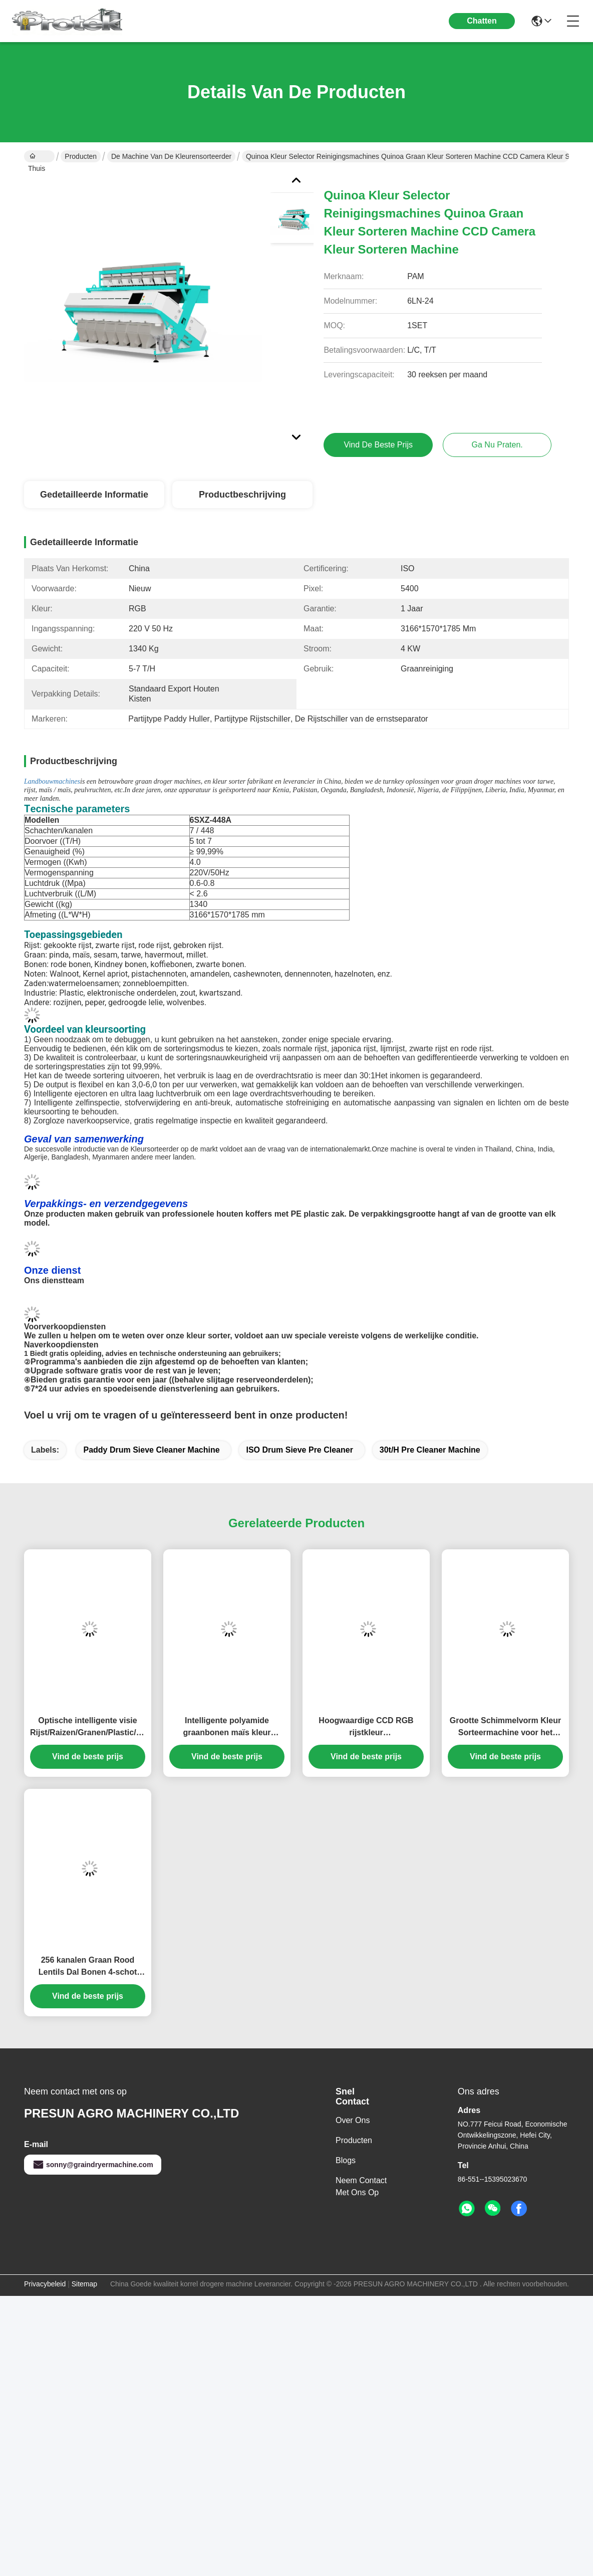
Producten (81, 156)
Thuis (36, 157)
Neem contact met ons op (361, 2186)
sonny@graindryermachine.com (92, 2164)
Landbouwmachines (52, 781)
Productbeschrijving (242, 495)
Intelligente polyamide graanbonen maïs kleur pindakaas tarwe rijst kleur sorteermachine (227, 1727)
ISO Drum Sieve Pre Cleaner (299, 1450)
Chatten (482, 21)
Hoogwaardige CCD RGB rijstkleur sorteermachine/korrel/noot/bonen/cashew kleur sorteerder (366, 1727)
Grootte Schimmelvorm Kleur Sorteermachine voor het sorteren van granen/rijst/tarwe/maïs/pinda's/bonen (505, 1727)
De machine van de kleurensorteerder (171, 156)
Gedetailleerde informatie (94, 495)
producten (354, 2140)
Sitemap (84, 2284)
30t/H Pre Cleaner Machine (430, 1450)
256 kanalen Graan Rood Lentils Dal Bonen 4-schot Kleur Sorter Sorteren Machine (88, 1967)
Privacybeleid (45, 2284)
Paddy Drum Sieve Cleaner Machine (151, 1450)
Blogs (346, 2160)
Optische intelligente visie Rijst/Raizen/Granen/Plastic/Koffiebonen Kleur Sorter (87, 1727)
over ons (353, 2120)
